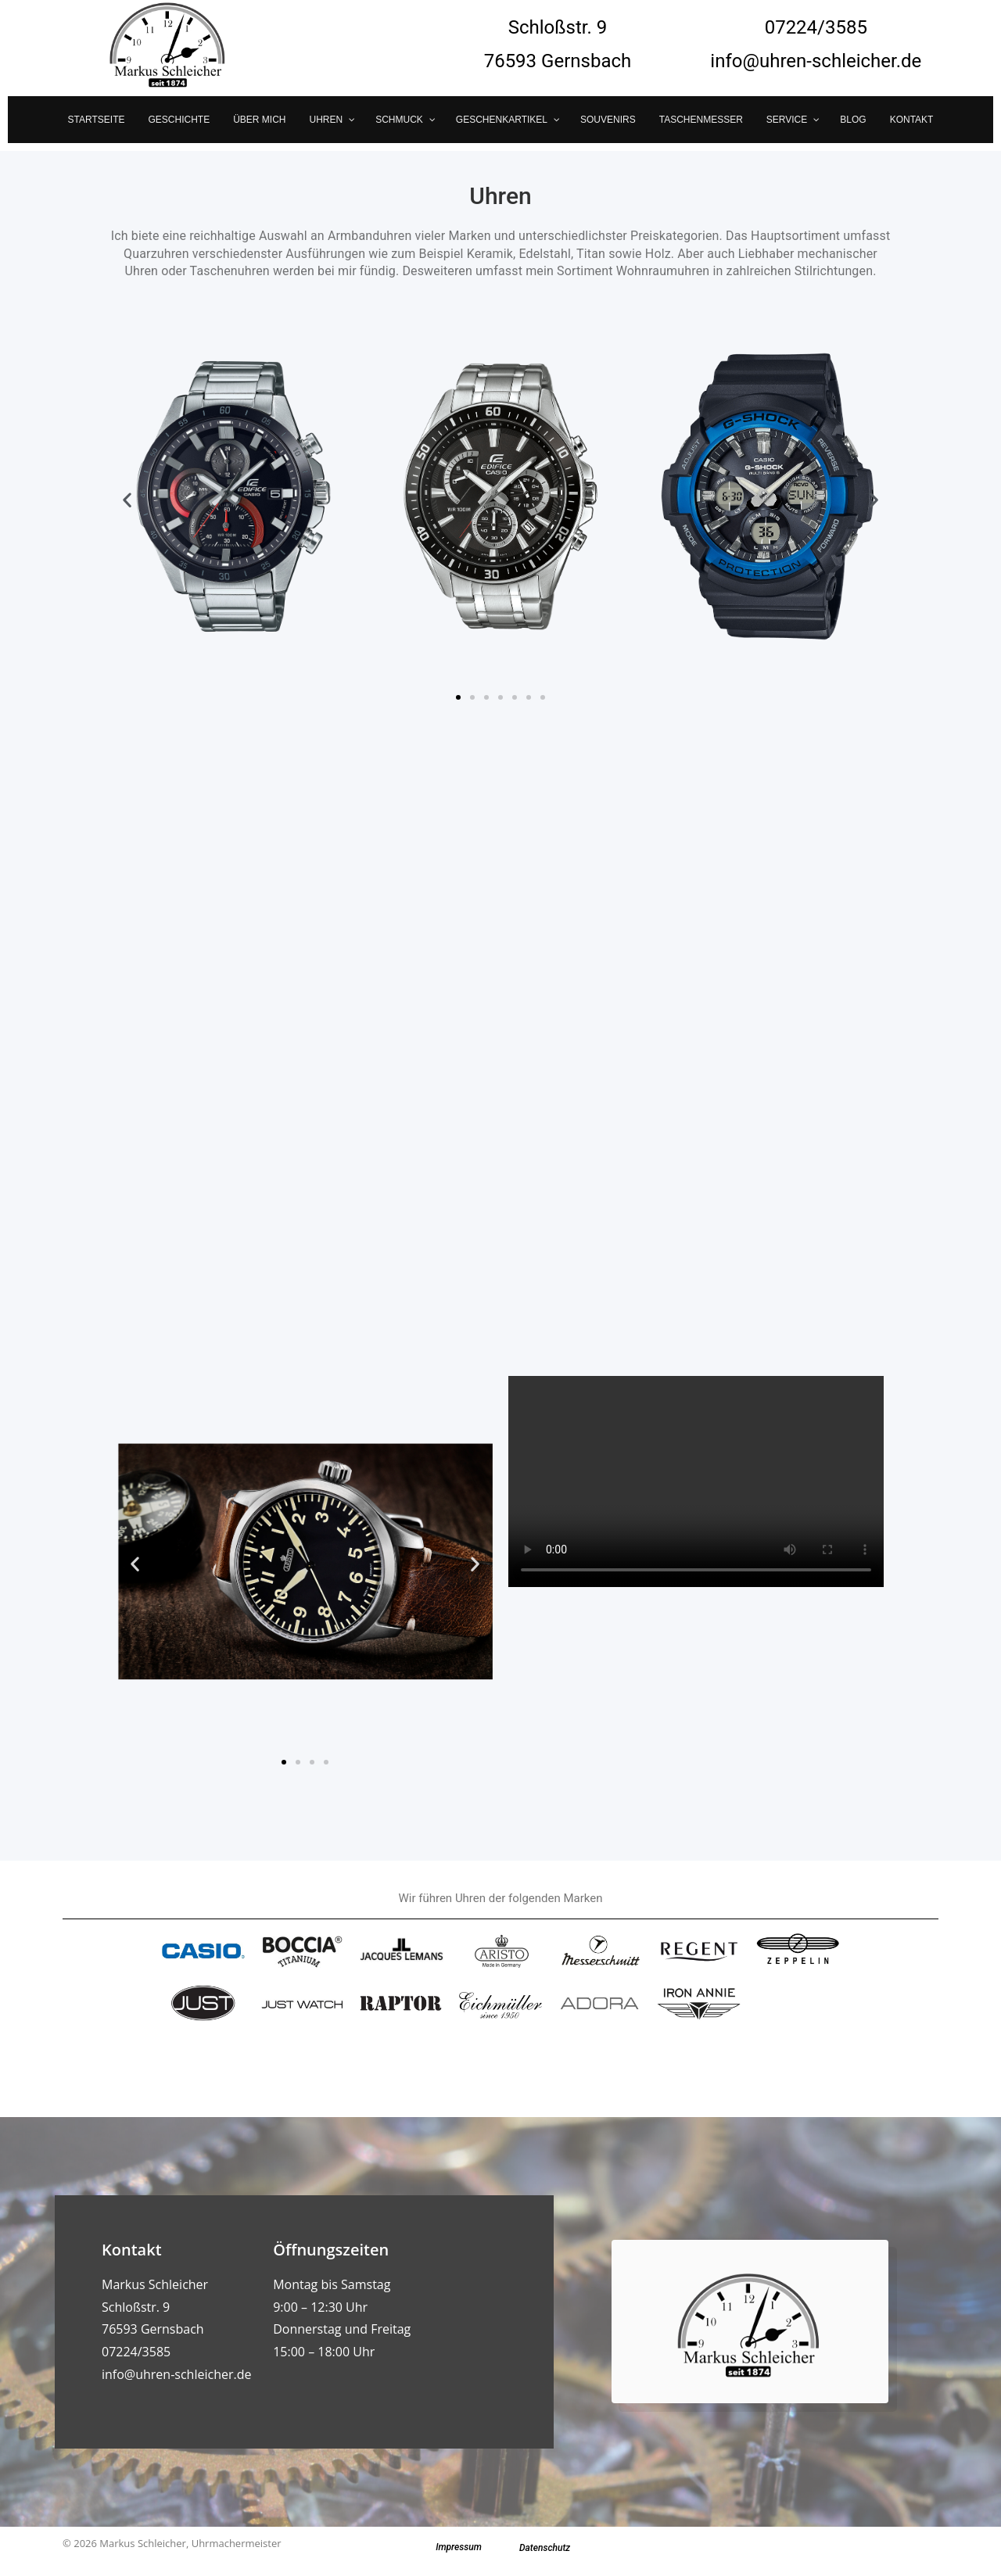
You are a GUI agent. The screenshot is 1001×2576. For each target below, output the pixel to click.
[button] (127, 500)
